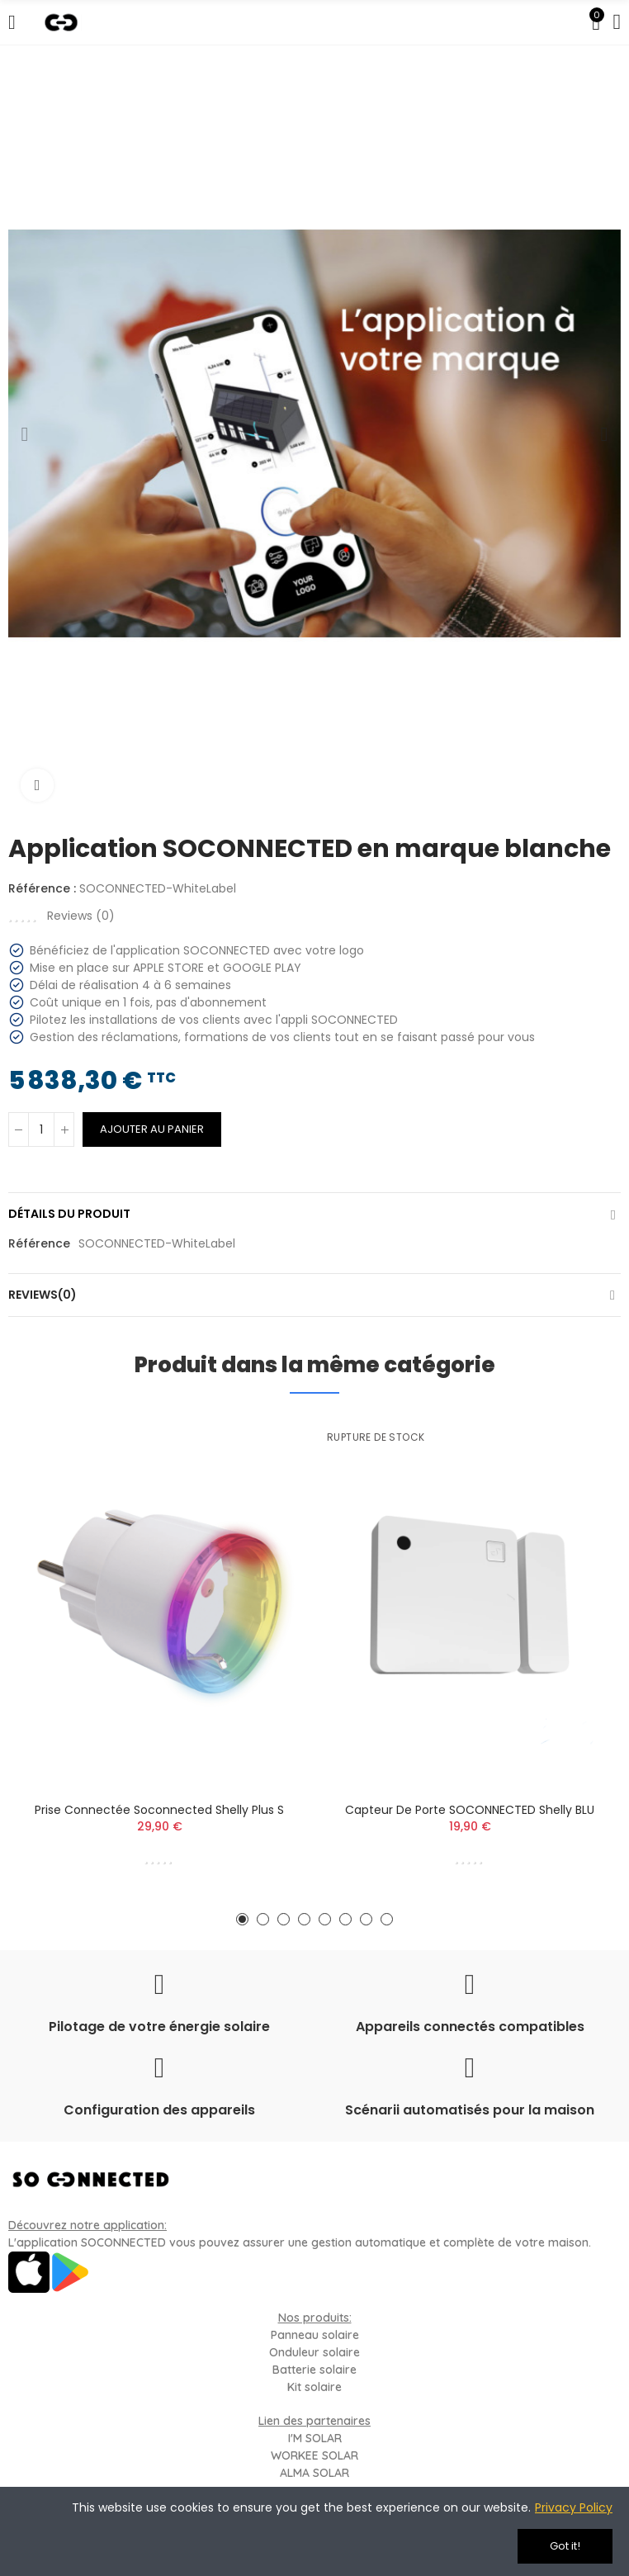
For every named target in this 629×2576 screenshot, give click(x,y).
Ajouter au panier (152, 1129)
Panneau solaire (315, 2334)
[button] (24, 434)
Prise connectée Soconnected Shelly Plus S (159, 1810)
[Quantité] (41, 1129)
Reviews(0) (42, 1294)
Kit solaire (314, 2386)
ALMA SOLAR (314, 2472)
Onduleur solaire (314, 2352)
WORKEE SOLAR (314, 2455)
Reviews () (81, 915)
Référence (39, 1243)
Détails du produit (69, 1213)
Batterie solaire (314, 2369)
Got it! (565, 2546)
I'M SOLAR (315, 2438)
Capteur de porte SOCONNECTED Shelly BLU (469, 1810)
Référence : (42, 888)
